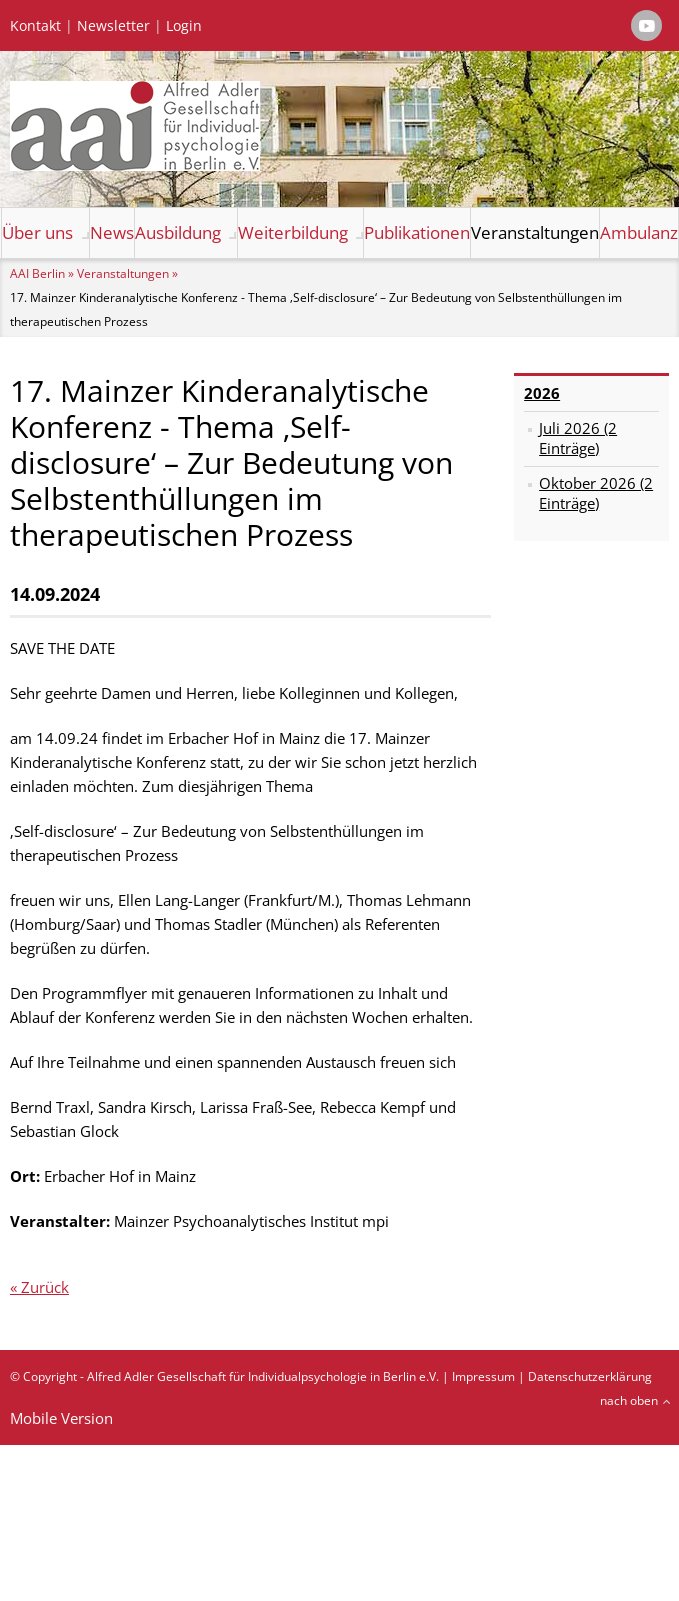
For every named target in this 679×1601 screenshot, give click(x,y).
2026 (542, 393)
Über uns (37, 232)
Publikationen (417, 232)
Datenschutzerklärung (590, 1376)
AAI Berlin (37, 273)
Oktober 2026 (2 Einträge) (596, 493)
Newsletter (113, 26)
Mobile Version (61, 1418)
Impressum (483, 1376)
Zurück (45, 1287)
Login (184, 26)
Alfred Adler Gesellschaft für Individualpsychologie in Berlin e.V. (263, 1376)
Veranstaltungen (535, 232)
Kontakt (35, 26)
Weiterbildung (293, 232)
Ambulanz (639, 232)
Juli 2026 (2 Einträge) (578, 438)
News (112, 232)
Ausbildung (178, 232)
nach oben (629, 1400)
